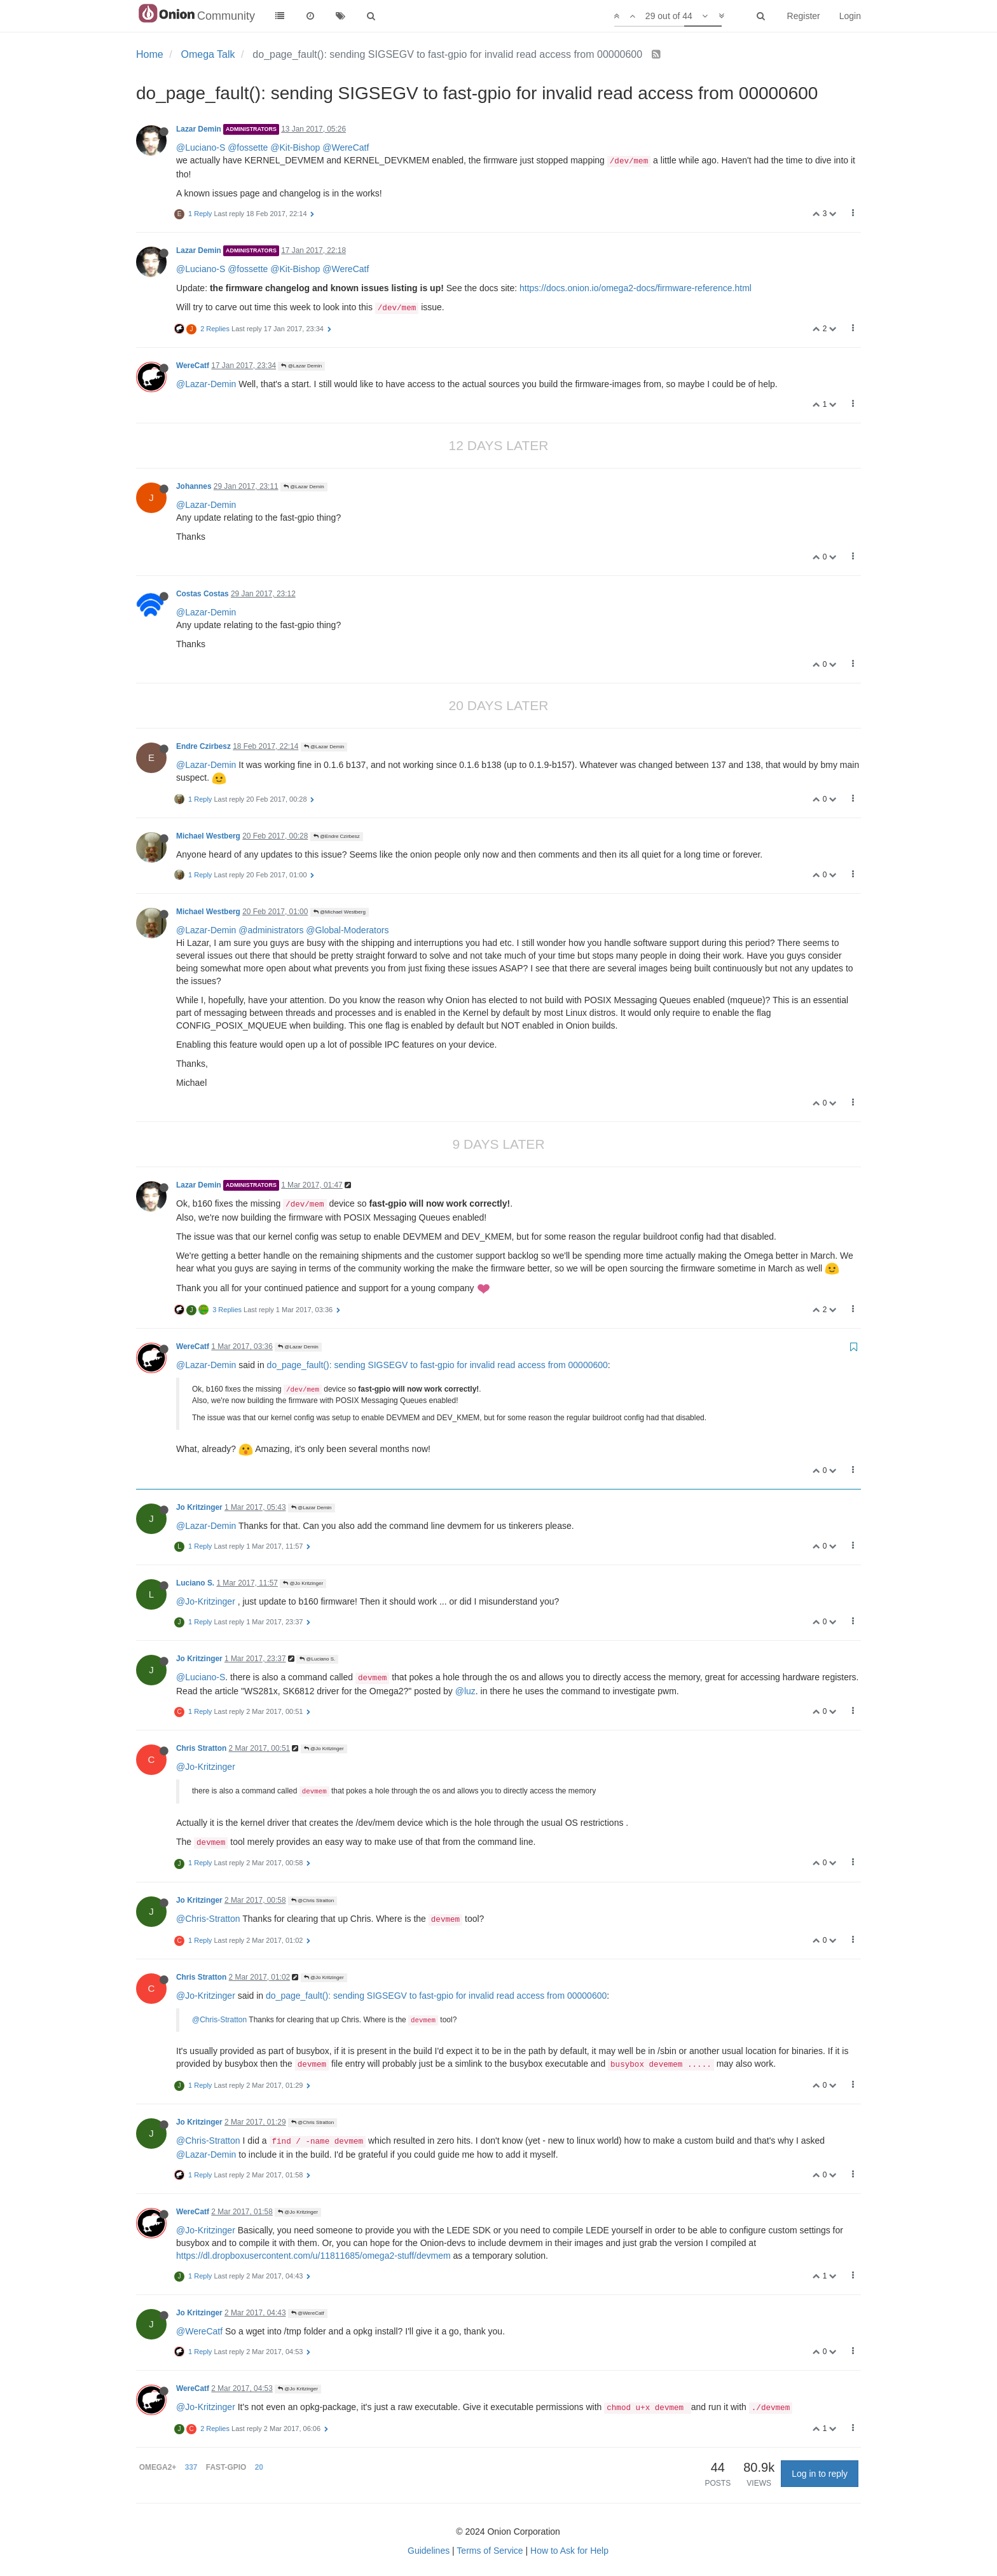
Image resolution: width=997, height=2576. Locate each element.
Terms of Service (490, 2550)
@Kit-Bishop (295, 147)
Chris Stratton (201, 1748)
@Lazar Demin (301, 366)
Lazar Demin (198, 129)
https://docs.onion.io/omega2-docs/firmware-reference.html (635, 288)
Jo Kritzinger (199, 1507)
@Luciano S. (317, 1659)
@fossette (248, 147)
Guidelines (429, 2550)
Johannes (194, 486)
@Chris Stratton (312, 1900)
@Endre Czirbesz (336, 836)
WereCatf (192, 365)
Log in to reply (820, 2474)
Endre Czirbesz (203, 746)
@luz (465, 1691)
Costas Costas (202, 593)
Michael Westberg (208, 836)
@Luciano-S (200, 147)
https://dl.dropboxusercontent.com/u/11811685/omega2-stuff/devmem (313, 2256)
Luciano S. (195, 1583)
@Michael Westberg (339, 912)
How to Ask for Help (569, 2550)
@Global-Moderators (347, 930)
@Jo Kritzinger (303, 1583)
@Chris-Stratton (208, 1919)
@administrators (270, 930)
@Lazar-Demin (206, 384)
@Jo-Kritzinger (205, 1601)
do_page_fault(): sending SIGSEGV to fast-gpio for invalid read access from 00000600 (437, 1365)
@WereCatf (345, 147)
